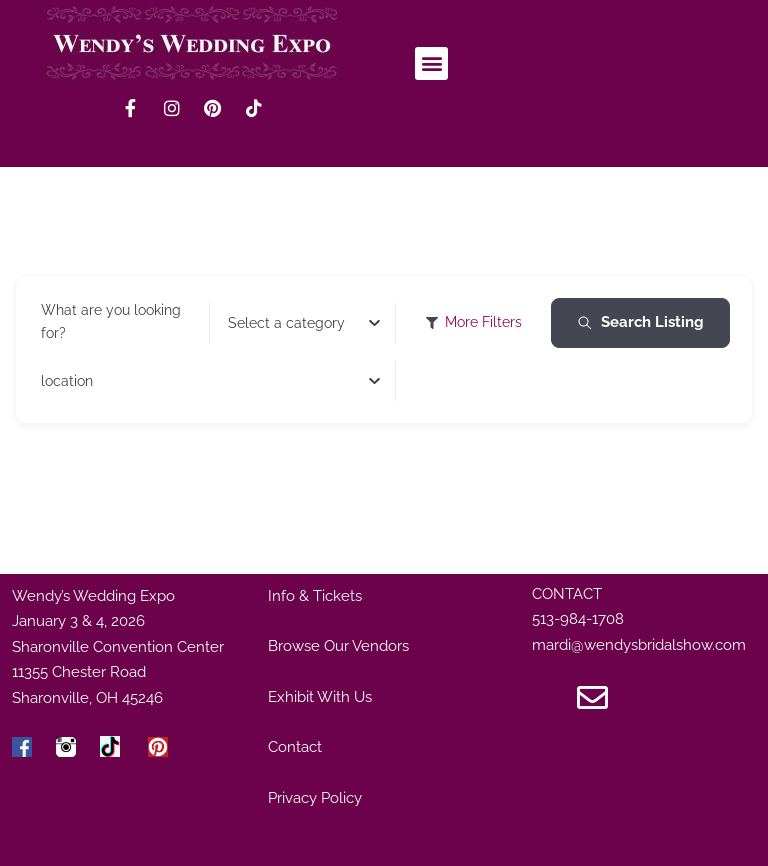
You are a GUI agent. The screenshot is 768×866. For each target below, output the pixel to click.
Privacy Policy (315, 798)
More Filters (473, 322)
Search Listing (640, 322)
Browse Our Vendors (338, 646)
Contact (295, 747)
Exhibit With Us (320, 697)
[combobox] (304, 323)
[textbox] (286, 323)
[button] (431, 63)
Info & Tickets (315, 596)
